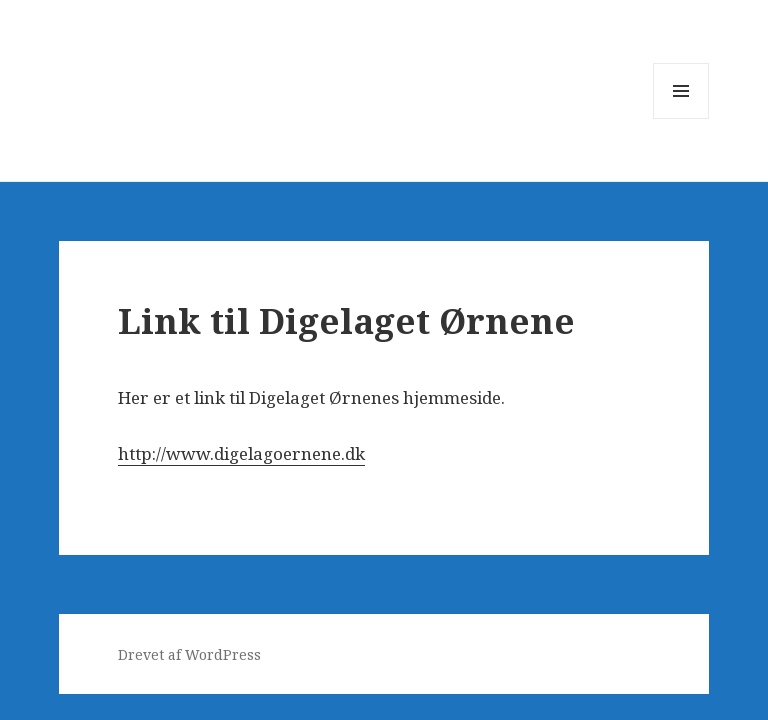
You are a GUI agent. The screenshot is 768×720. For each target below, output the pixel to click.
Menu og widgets (681, 118)
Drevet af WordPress (189, 654)
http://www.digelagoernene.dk (241, 453)
